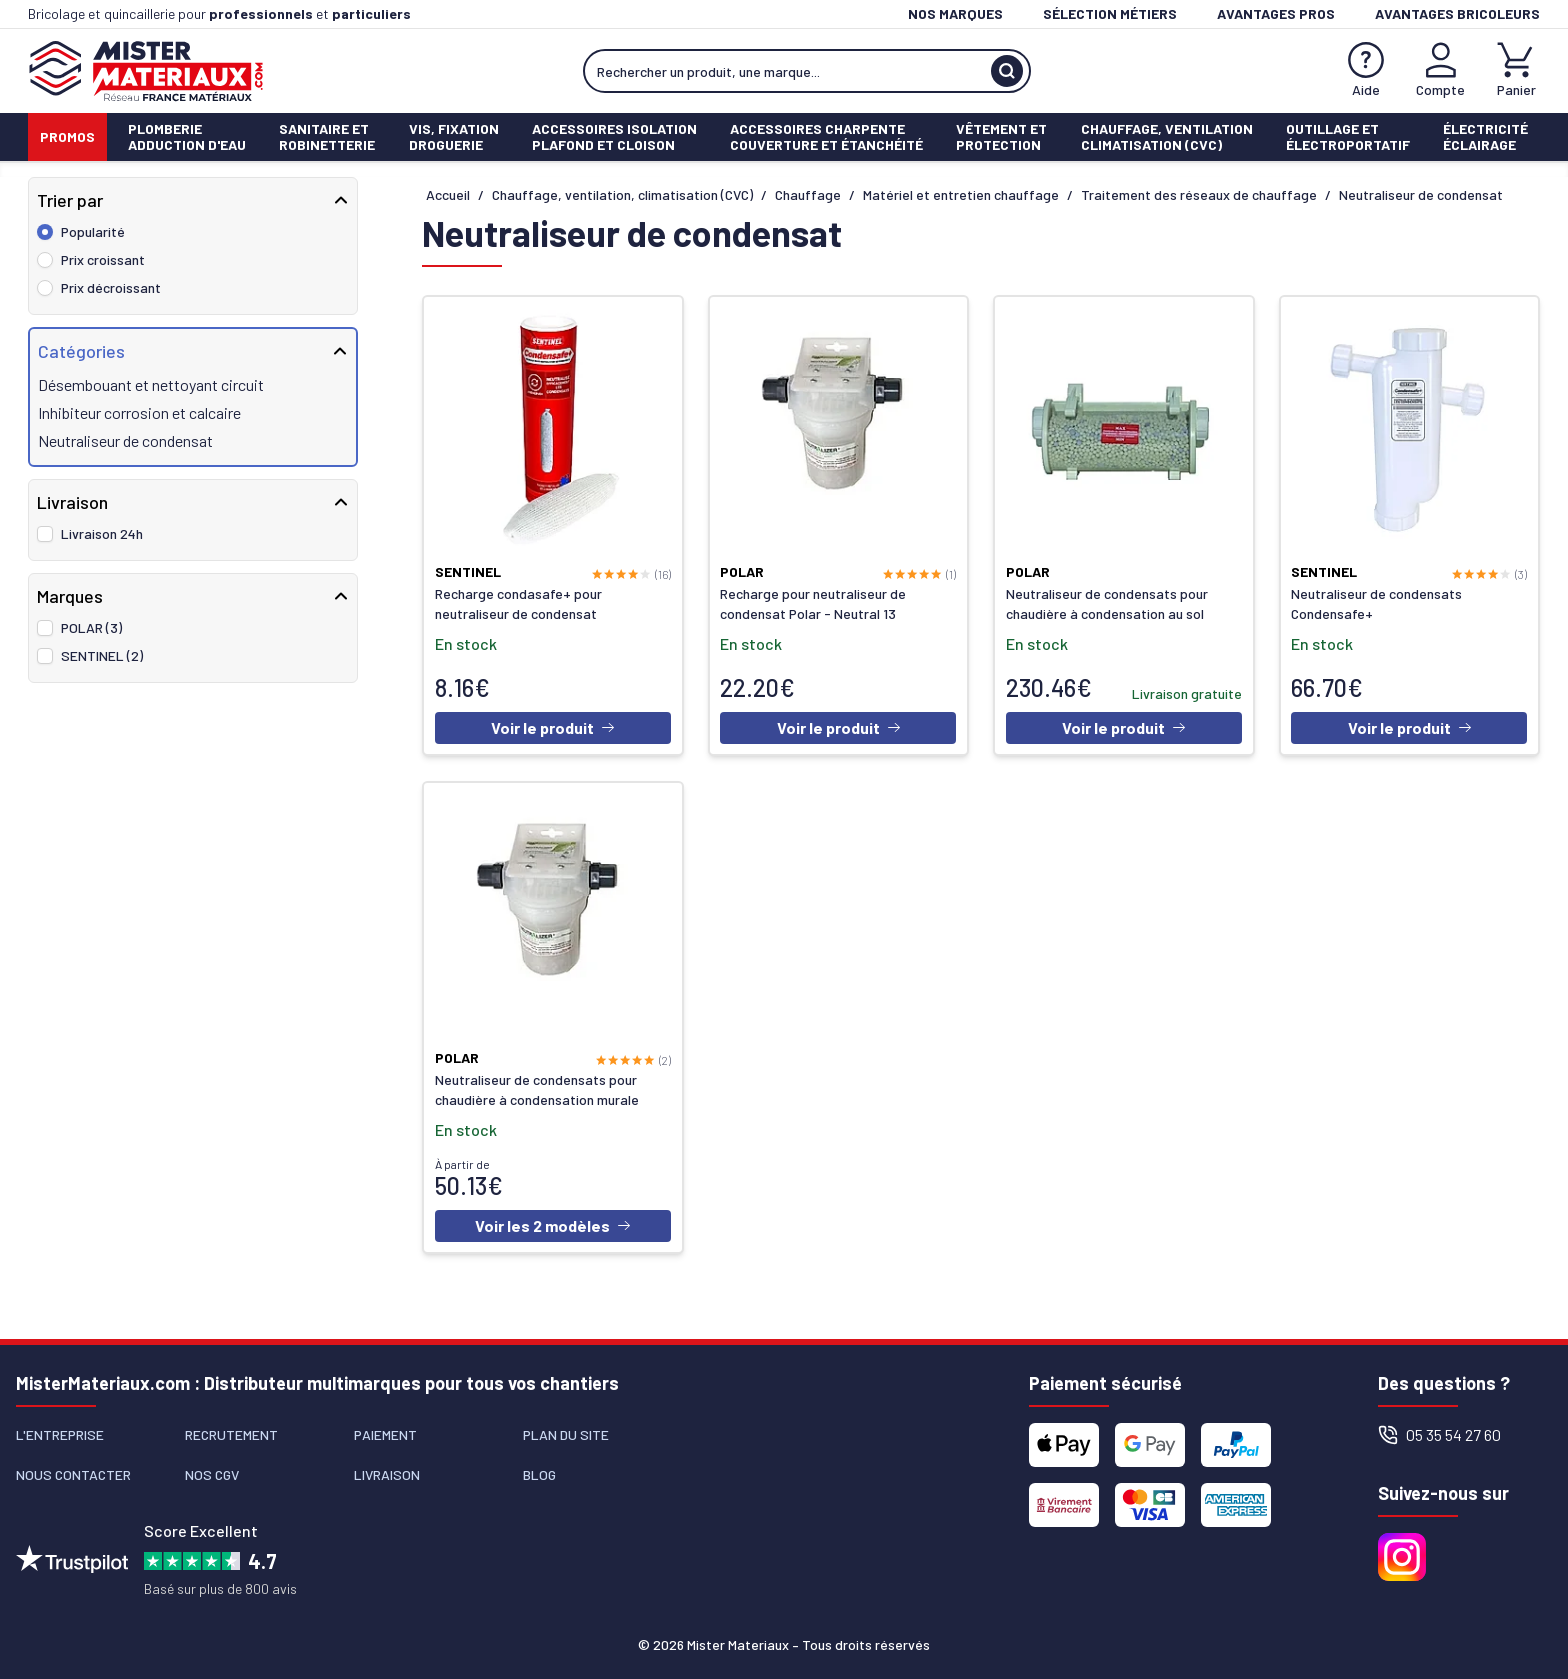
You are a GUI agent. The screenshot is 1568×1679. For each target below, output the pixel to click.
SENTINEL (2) (102, 655)
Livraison (387, 1474)
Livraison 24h (102, 533)
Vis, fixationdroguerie (454, 136)
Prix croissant (103, 259)
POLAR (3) (91, 627)
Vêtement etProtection (1001, 136)
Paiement (385, 1434)
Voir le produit (552, 728)
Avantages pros (1276, 13)
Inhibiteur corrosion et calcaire (139, 412)
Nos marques (955, 13)
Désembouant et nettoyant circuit (151, 384)
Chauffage (808, 194)
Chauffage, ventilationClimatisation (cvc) (1167, 136)
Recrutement (231, 1434)
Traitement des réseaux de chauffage (1199, 194)
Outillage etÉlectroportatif (1348, 136)
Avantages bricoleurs (1457, 13)
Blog (539, 1474)
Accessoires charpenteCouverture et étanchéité (826, 136)
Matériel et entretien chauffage (961, 194)
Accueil (448, 194)
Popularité (93, 231)
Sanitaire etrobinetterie (327, 136)
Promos (67, 136)
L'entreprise (60, 1434)
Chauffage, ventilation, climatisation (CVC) (622, 194)
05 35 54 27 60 (1439, 1435)
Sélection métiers (1110, 13)
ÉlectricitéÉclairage (1485, 136)
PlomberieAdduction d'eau (187, 136)
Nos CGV (212, 1474)
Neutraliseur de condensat (125, 440)
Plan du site (566, 1434)
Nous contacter (73, 1474)
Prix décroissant (111, 287)
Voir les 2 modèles (552, 1228)
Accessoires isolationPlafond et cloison (614, 136)
